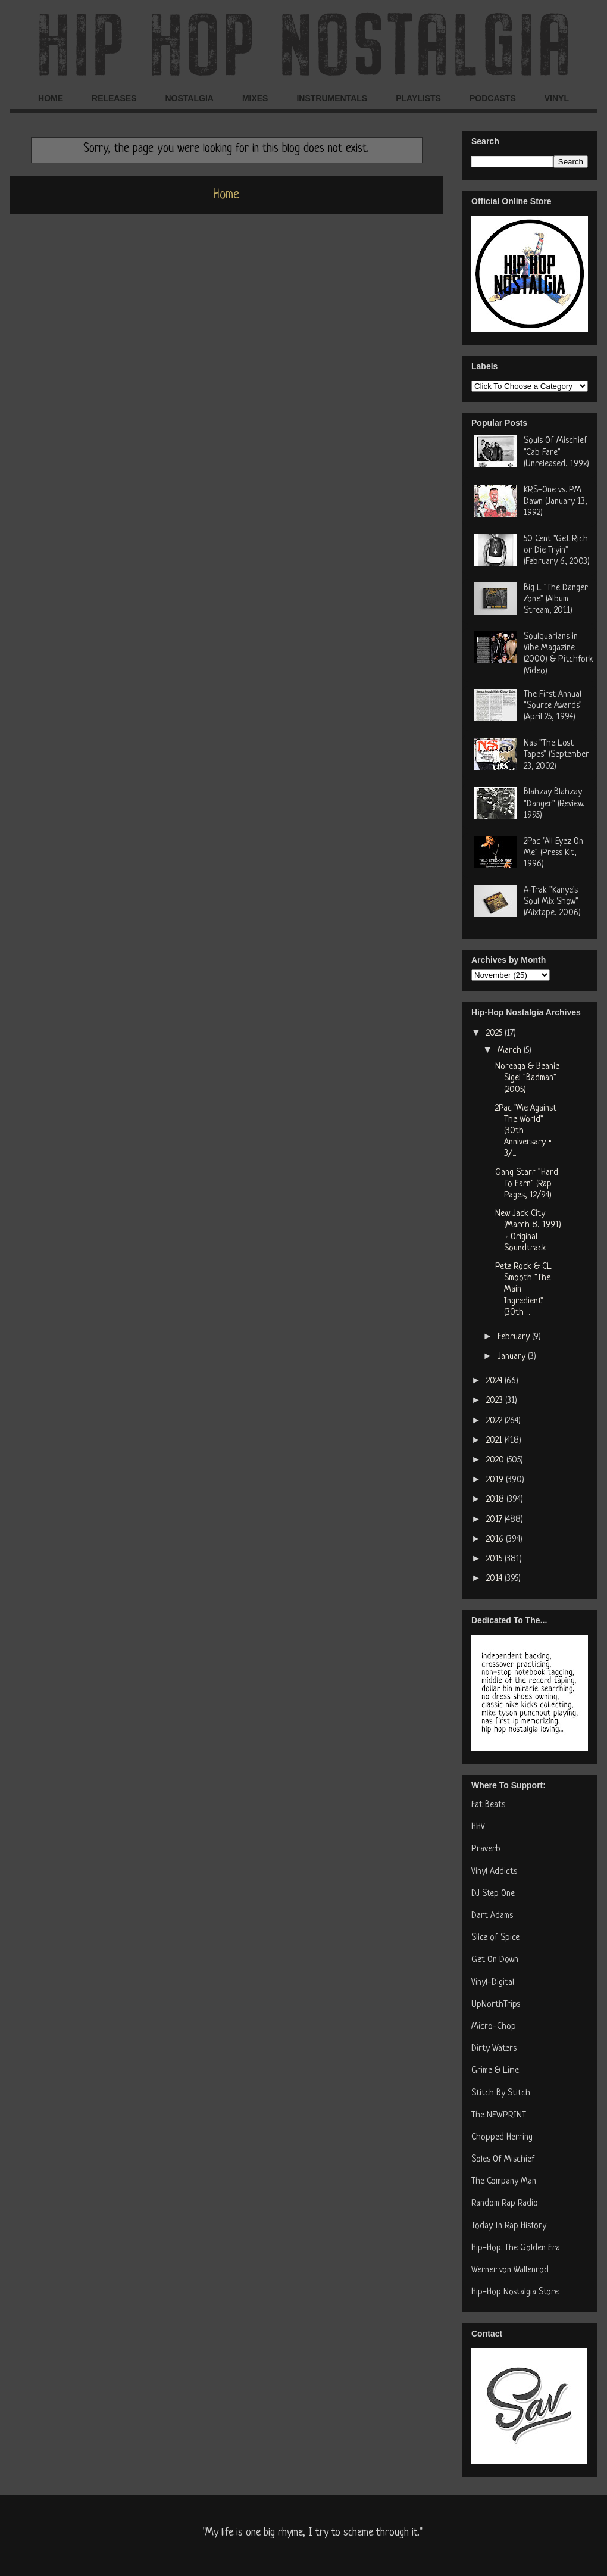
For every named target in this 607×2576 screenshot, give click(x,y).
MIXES (255, 98)
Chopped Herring (502, 2137)
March (511, 1051)
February (515, 1337)
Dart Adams (492, 1916)
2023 (495, 1401)
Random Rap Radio (504, 2203)
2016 (496, 1540)
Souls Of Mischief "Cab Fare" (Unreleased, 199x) (556, 452)
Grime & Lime (495, 2071)
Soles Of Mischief (503, 2159)
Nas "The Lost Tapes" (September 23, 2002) (556, 754)
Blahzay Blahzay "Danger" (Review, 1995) (554, 803)
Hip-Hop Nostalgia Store (515, 2292)
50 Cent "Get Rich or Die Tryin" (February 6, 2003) (557, 550)
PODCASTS (493, 98)
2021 (495, 1441)
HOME (50, 98)
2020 (496, 1460)
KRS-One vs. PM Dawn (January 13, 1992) (555, 501)
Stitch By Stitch (500, 2093)
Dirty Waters (494, 2049)
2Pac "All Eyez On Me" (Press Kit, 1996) (553, 853)
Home (226, 195)
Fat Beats (488, 1805)
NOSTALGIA (189, 98)
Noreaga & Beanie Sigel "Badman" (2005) (527, 1078)
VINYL (557, 98)
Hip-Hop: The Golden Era (515, 2248)
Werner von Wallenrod (510, 2270)
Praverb (485, 1849)
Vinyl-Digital (492, 1983)
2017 (495, 1520)
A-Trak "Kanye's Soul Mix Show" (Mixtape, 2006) (552, 901)
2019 (496, 1480)
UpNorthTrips (495, 2005)
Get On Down (494, 1960)
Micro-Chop (493, 2027)
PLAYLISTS (418, 98)
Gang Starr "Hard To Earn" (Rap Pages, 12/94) (526, 1184)
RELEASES (114, 98)
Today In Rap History (508, 2226)
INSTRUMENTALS (331, 98)
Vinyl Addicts (494, 1872)
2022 (495, 1421)
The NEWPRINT (498, 2115)
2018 (496, 1500)
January (513, 1357)
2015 (495, 1559)
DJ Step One (493, 1894)
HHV (478, 1827)
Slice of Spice (495, 1938)
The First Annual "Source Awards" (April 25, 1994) (553, 706)
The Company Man (503, 2181)
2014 (495, 1579)
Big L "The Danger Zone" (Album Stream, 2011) (556, 599)
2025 (495, 1033)
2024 (495, 1381)
